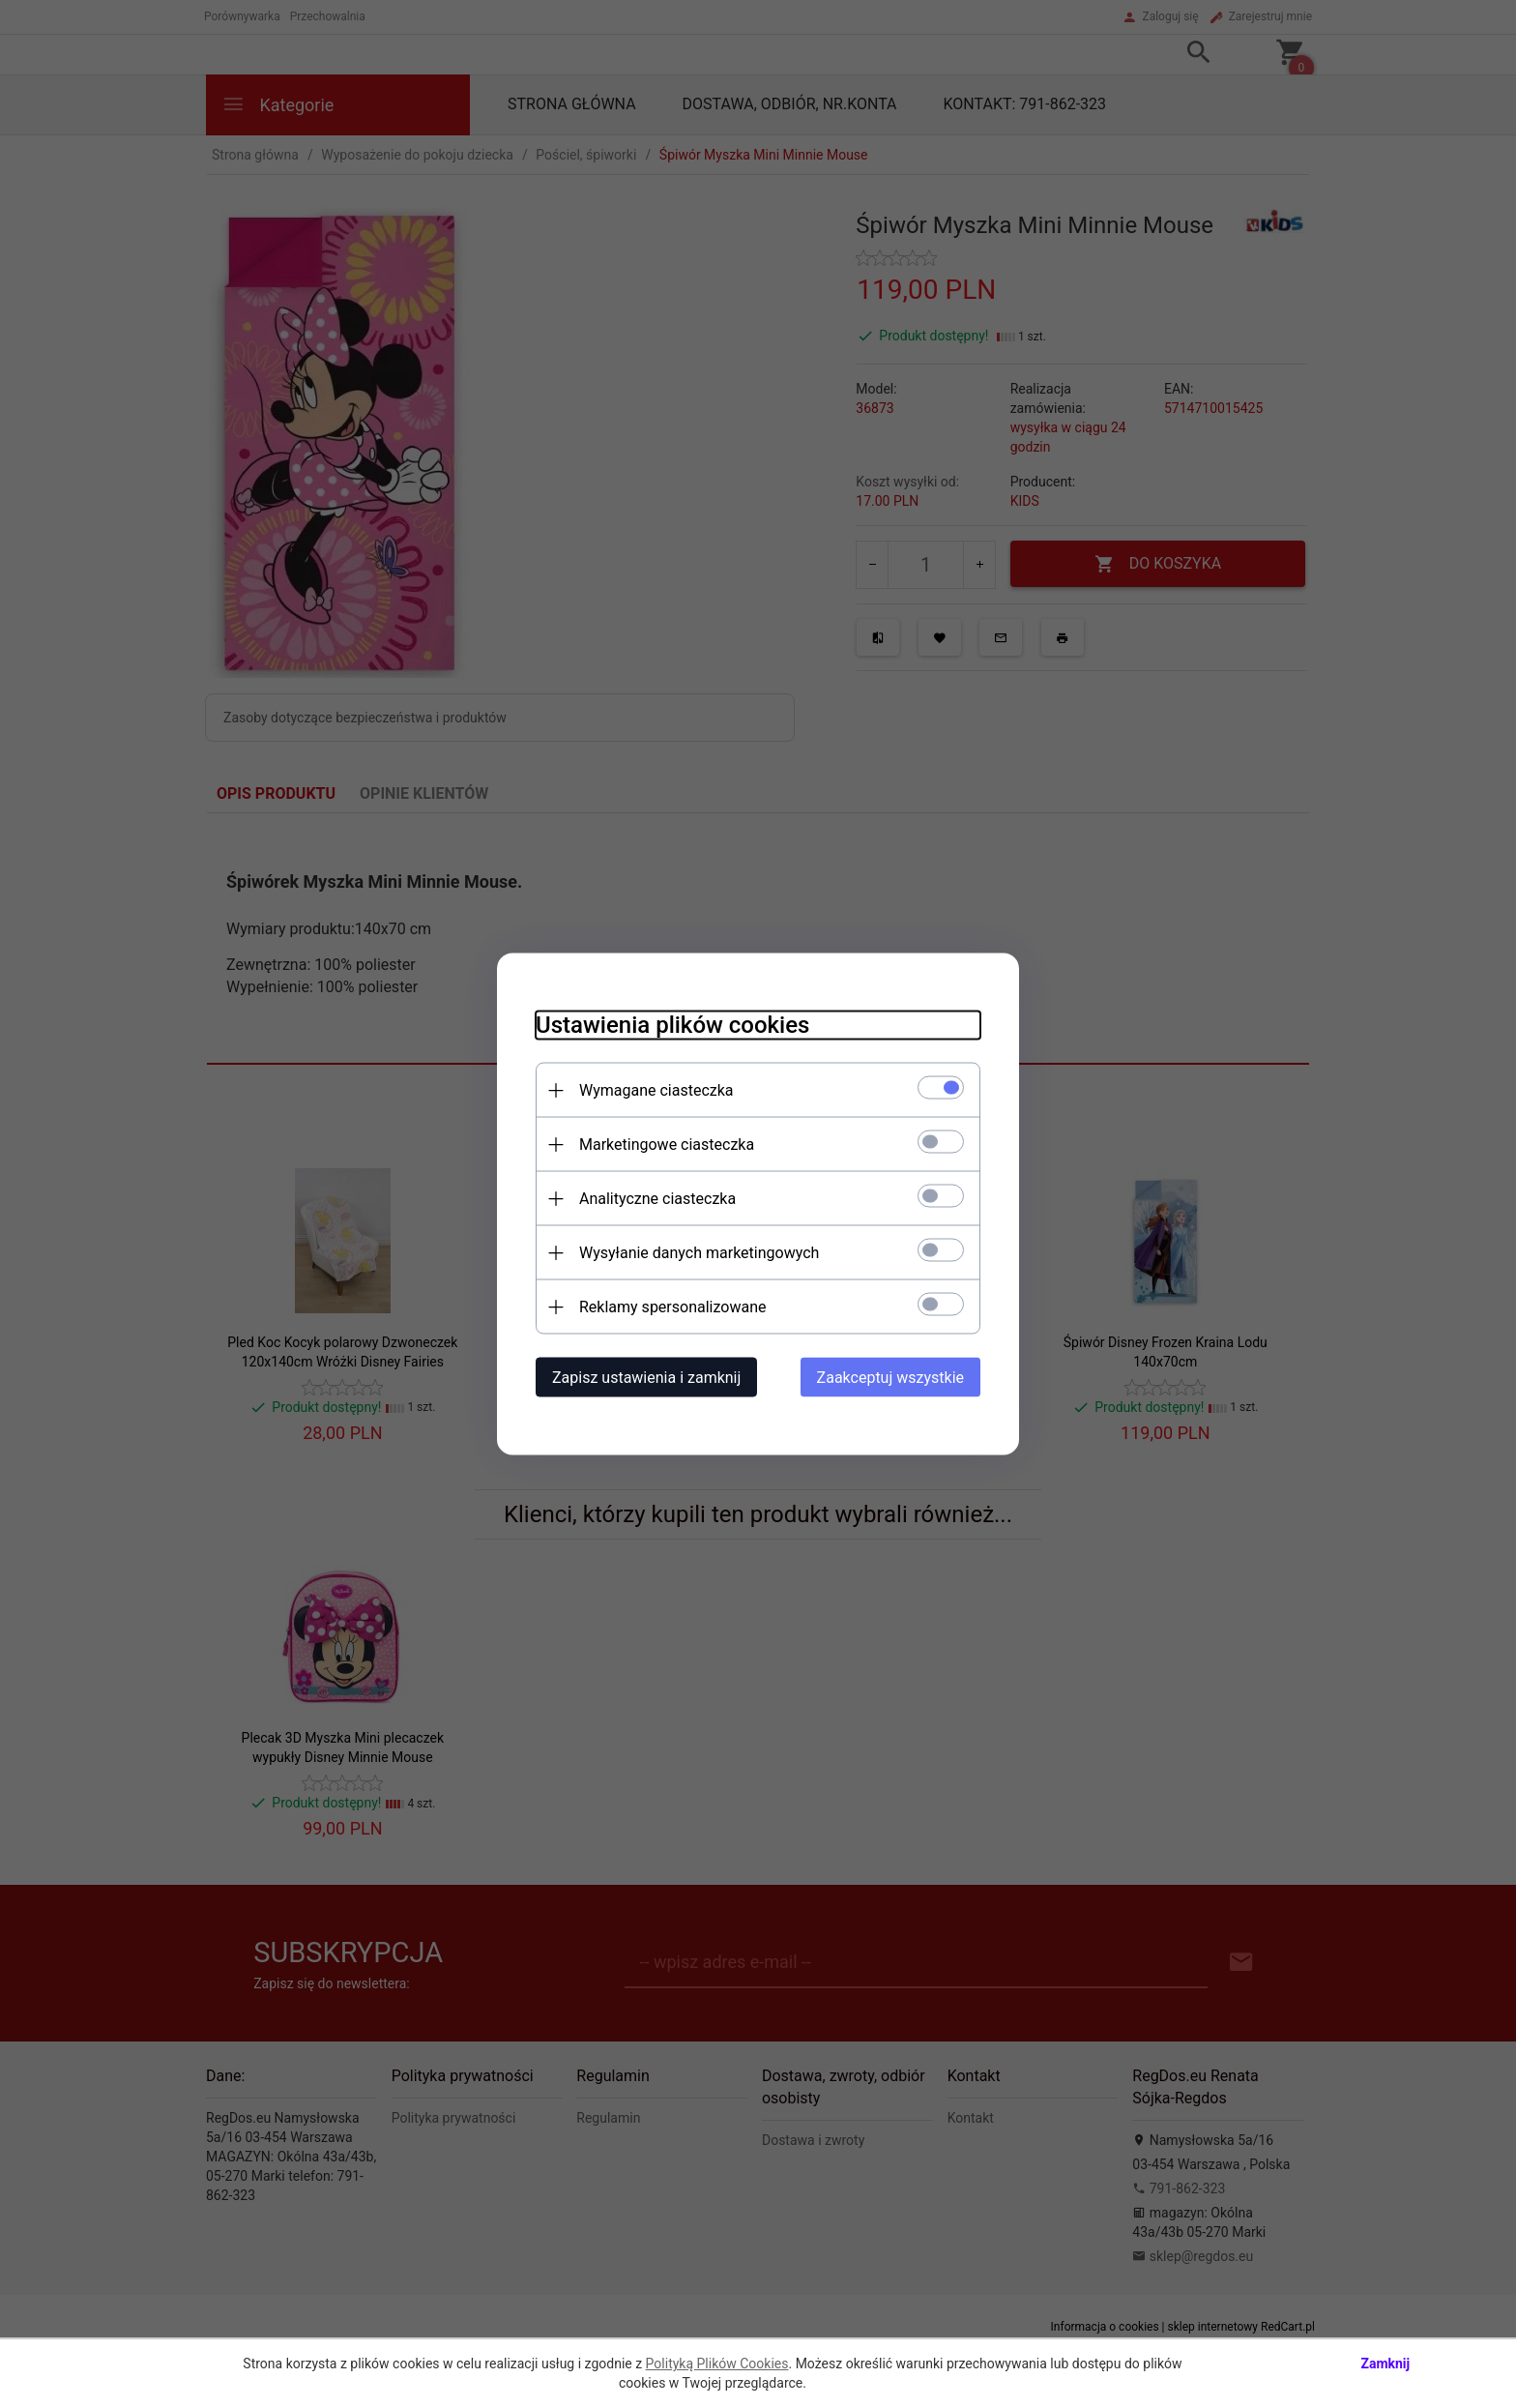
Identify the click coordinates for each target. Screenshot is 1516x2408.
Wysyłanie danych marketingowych (699, 1253)
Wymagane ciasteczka (656, 1090)
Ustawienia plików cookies (672, 1025)
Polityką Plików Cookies (717, 2363)
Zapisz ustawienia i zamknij (646, 1377)
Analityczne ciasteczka (657, 1198)
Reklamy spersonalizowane (672, 1307)
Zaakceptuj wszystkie (890, 1377)
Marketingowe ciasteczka (666, 1144)
